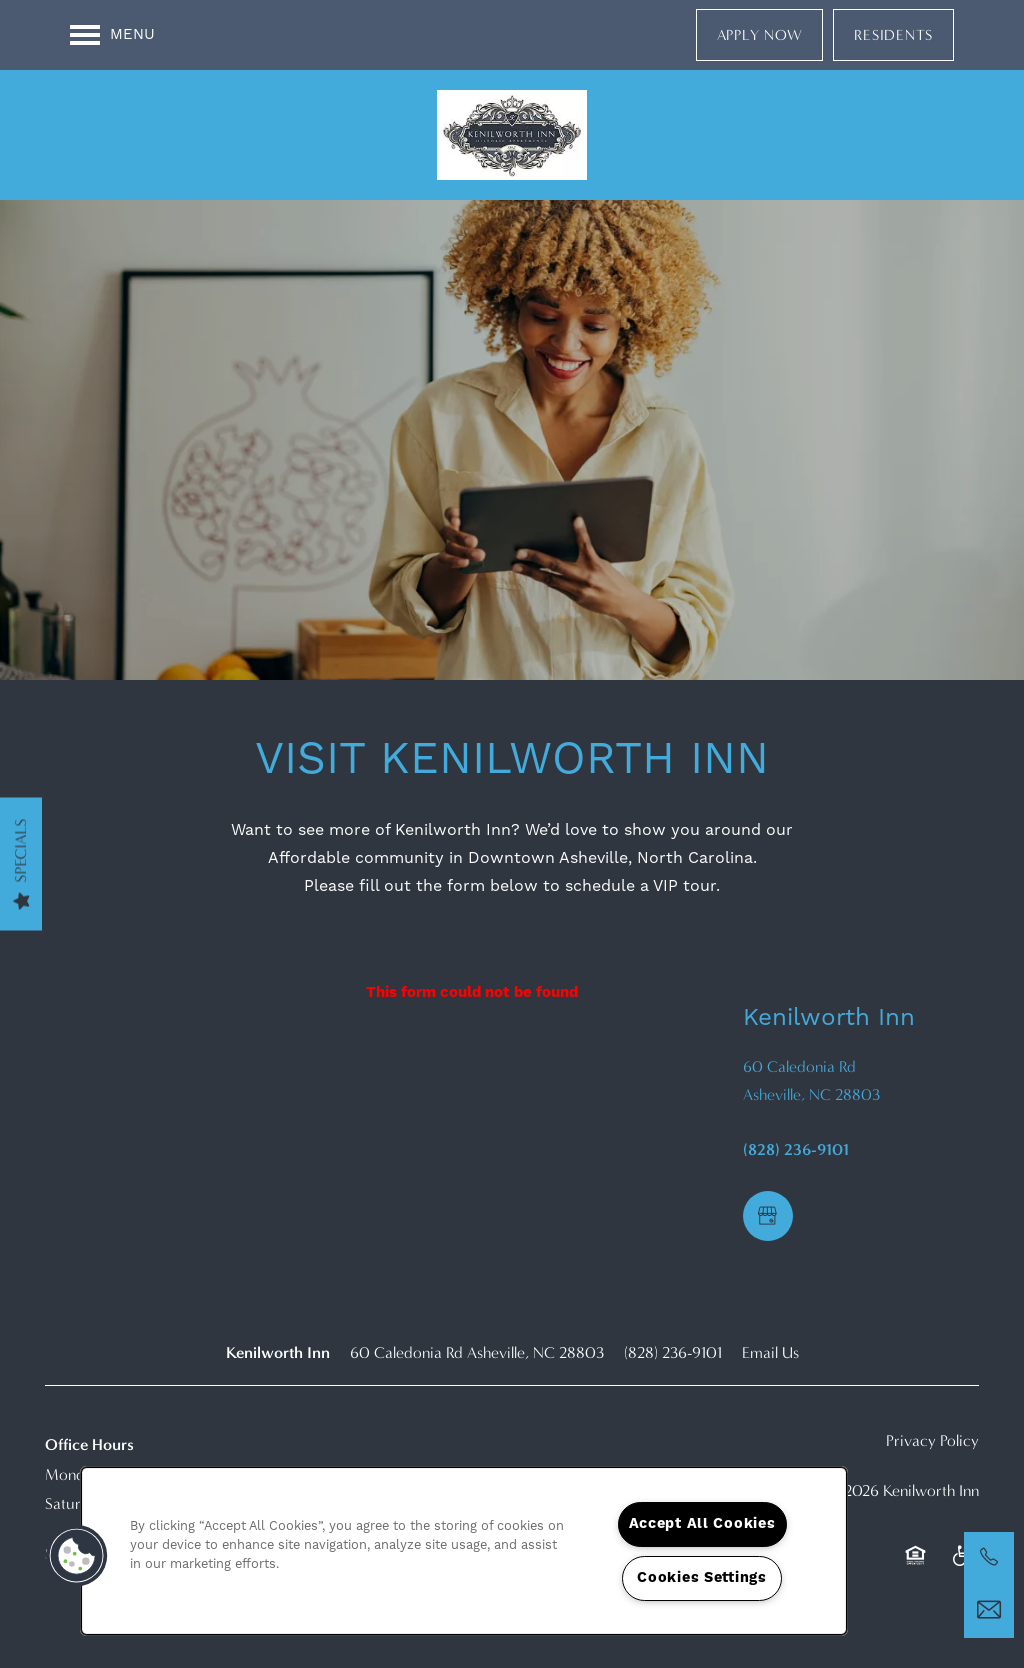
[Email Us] (989, 1610)
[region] (464, 1551)
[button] (760, 35)
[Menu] (112, 35)
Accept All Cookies (702, 1524)
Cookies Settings (702, 1578)
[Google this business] (768, 1216)
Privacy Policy (932, 1440)
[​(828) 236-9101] (989, 1557)
